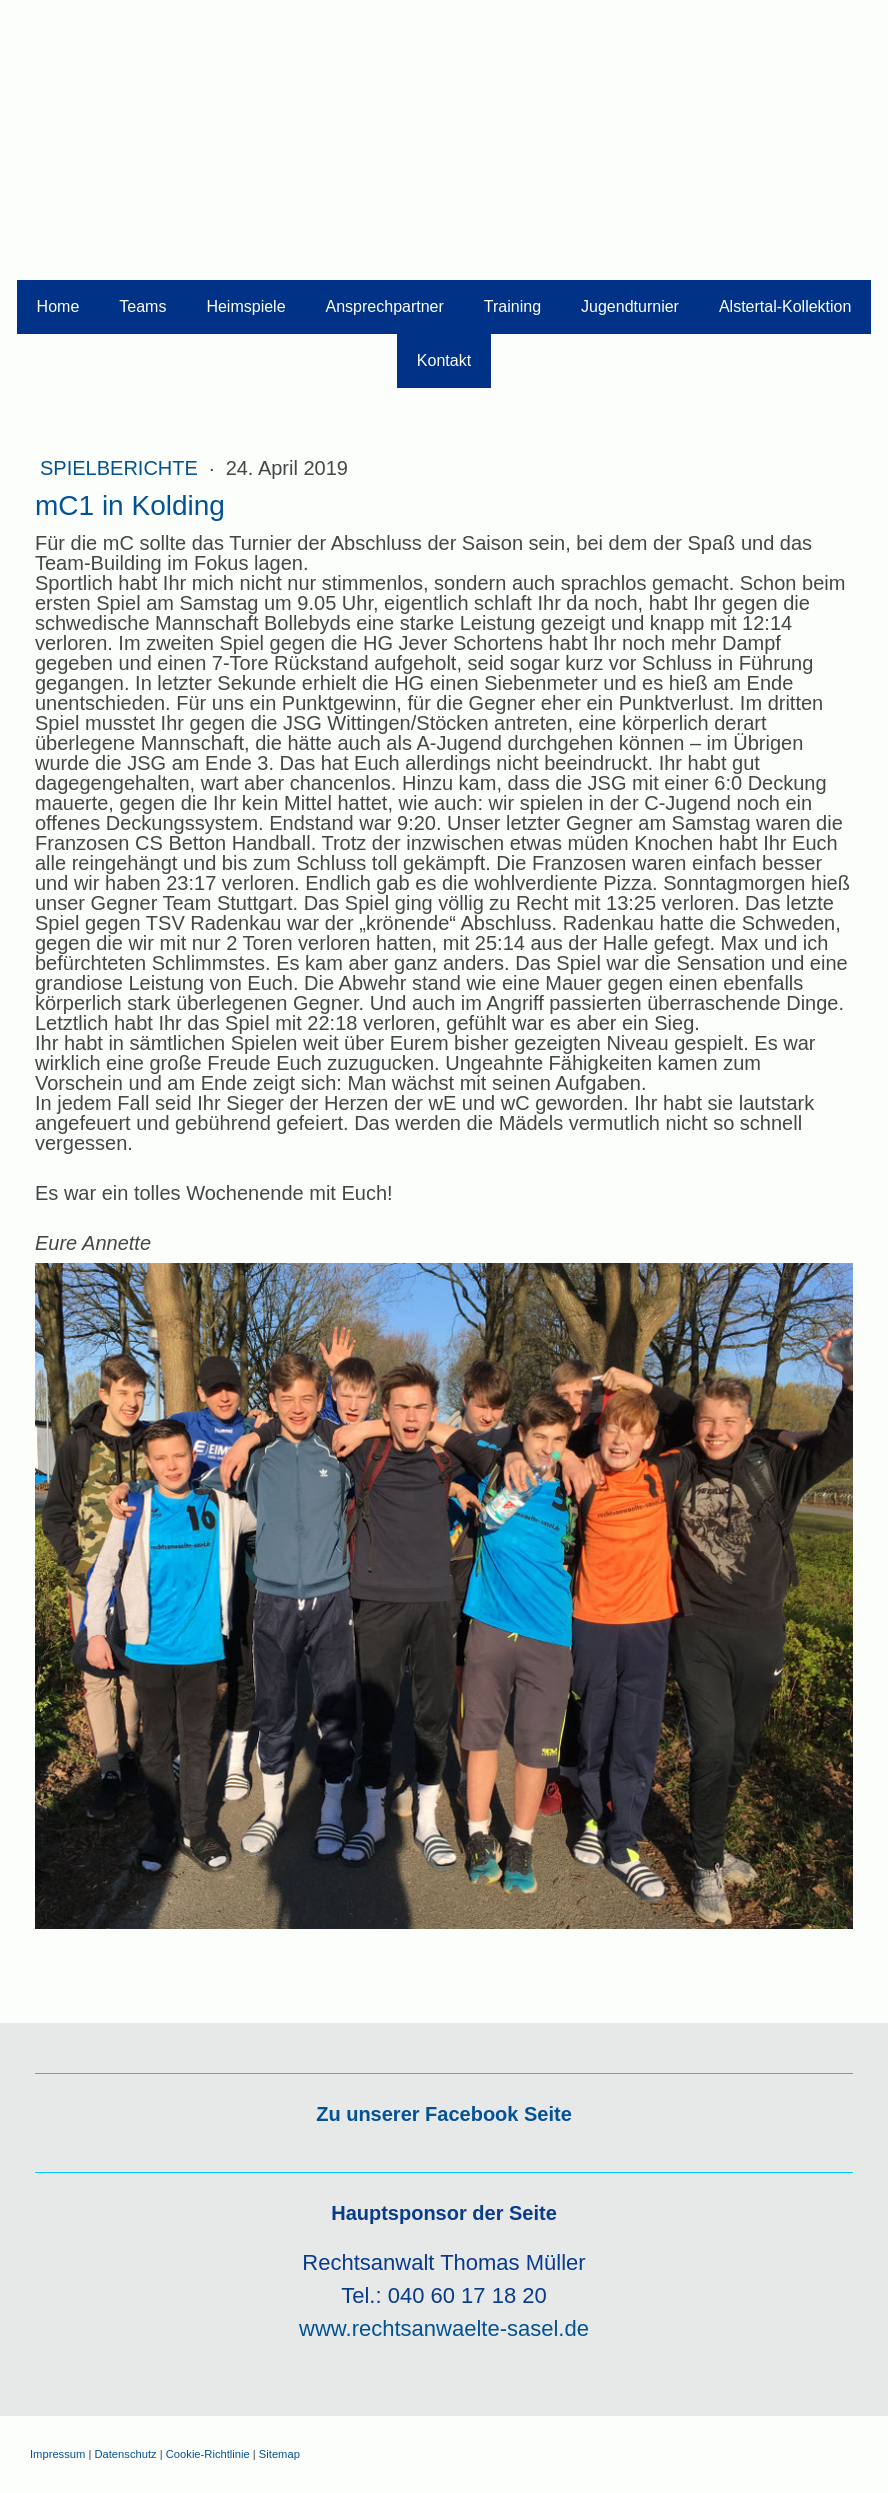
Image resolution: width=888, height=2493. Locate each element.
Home (58, 306)
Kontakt (444, 360)
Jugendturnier (630, 306)
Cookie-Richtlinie (208, 2454)
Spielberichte (121, 468)
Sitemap (279, 2454)
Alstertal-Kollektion (785, 306)
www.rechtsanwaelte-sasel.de (444, 2328)
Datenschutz (125, 2454)
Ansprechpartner (385, 306)
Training (512, 306)
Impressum (57, 2454)
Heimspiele (245, 306)
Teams (142, 306)
